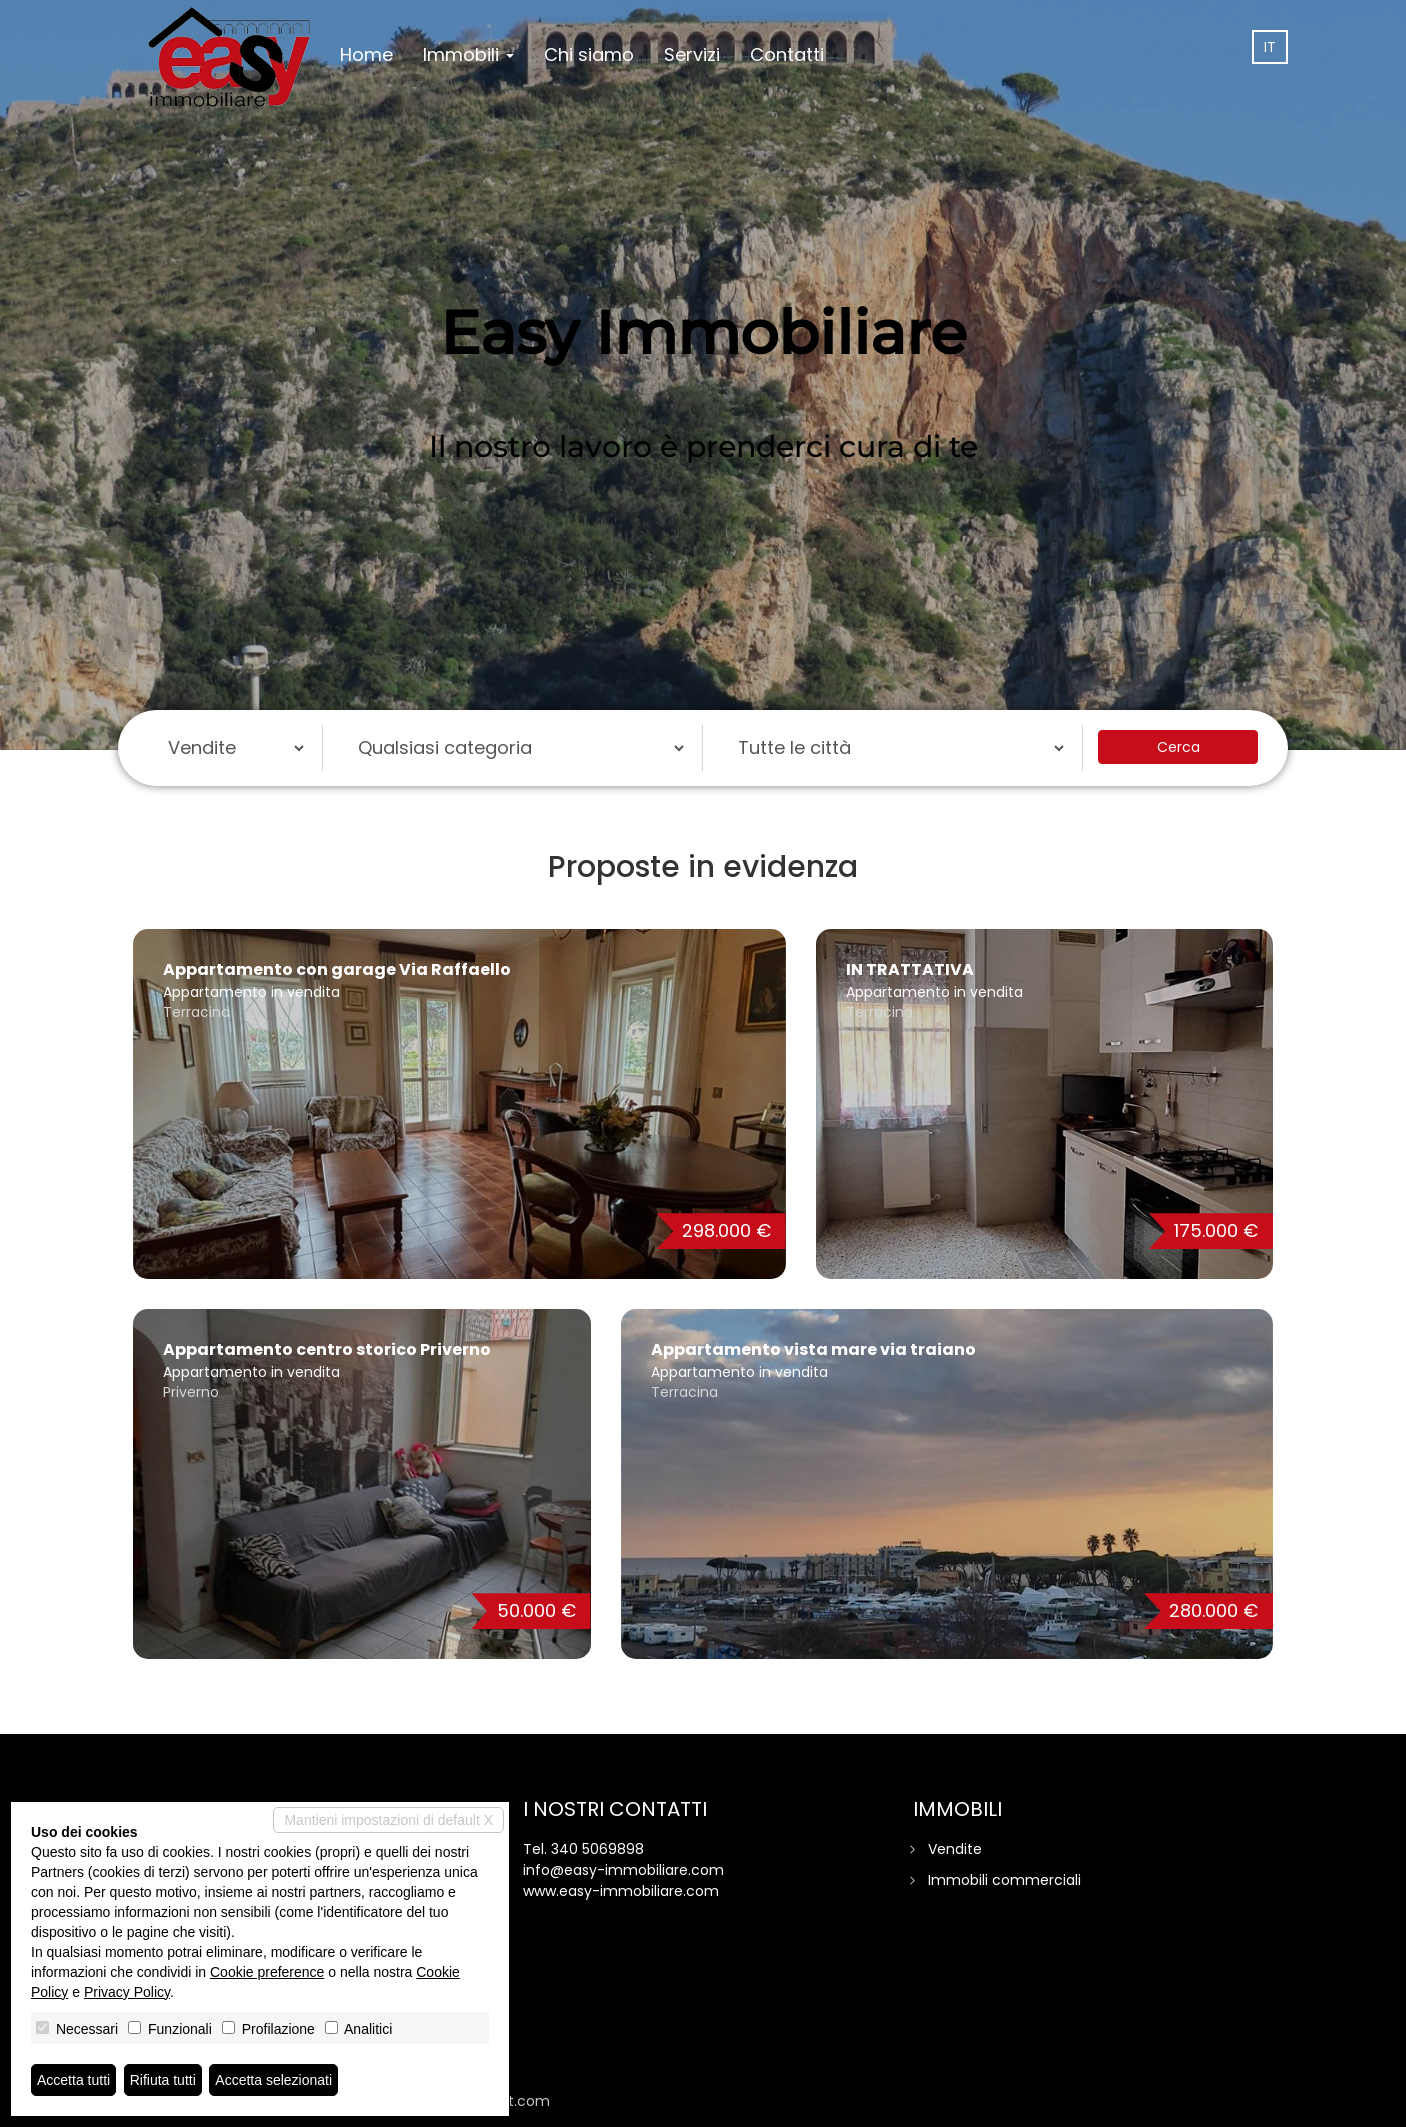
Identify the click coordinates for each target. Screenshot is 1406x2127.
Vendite (955, 1849)
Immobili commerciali (1004, 1880)
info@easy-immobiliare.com (623, 1870)
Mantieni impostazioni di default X (388, 1820)
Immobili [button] (468, 54)
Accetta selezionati (273, 2080)
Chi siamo (589, 54)
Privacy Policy (127, 1992)
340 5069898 (597, 1849)
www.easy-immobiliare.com (621, 1891)
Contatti (787, 54)
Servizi (692, 54)
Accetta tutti (73, 2080)
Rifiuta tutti (163, 2080)
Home (366, 54)
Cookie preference (267, 1972)
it (1270, 47)
